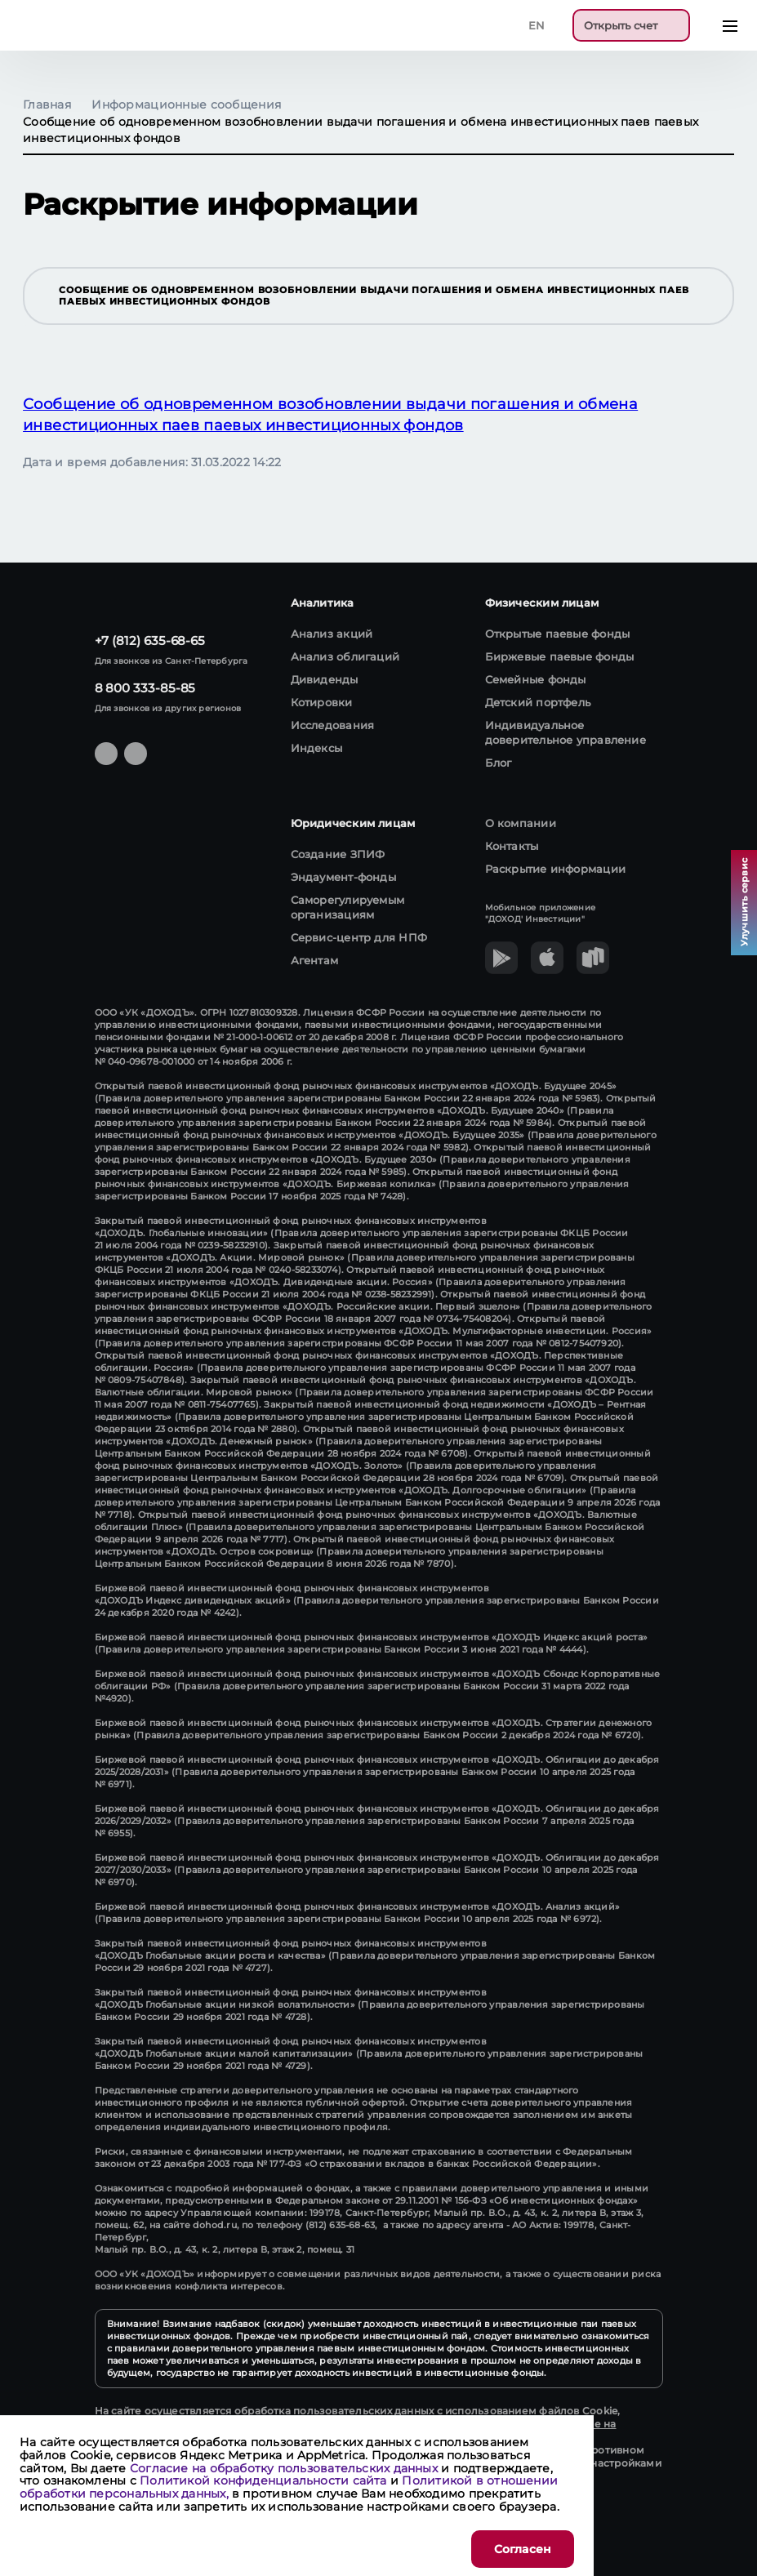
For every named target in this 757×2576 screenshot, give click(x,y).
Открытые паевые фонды (557, 633)
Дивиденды (324, 679)
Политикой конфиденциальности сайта (263, 2480)
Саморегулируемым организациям (348, 907)
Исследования (333, 725)
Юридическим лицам (353, 823)
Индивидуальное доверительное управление (565, 732)
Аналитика (322, 602)
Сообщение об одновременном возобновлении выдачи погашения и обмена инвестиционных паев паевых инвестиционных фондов (388, 295)
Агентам (315, 960)
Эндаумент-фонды (343, 876)
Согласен (522, 2549)
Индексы (317, 747)
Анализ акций (332, 633)
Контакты (512, 845)
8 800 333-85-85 (145, 688)
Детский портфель (538, 702)
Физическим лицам (542, 602)
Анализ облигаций (345, 656)
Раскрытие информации (555, 868)
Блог (498, 762)
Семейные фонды (535, 679)
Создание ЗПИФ (338, 854)
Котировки (322, 702)
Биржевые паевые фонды (560, 656)
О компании (520, 823)
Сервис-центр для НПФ (359, 937)
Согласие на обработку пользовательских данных (284, 2468)
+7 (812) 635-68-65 (150, 640)
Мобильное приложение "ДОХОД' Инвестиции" (540, 913)
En (536, 25)
